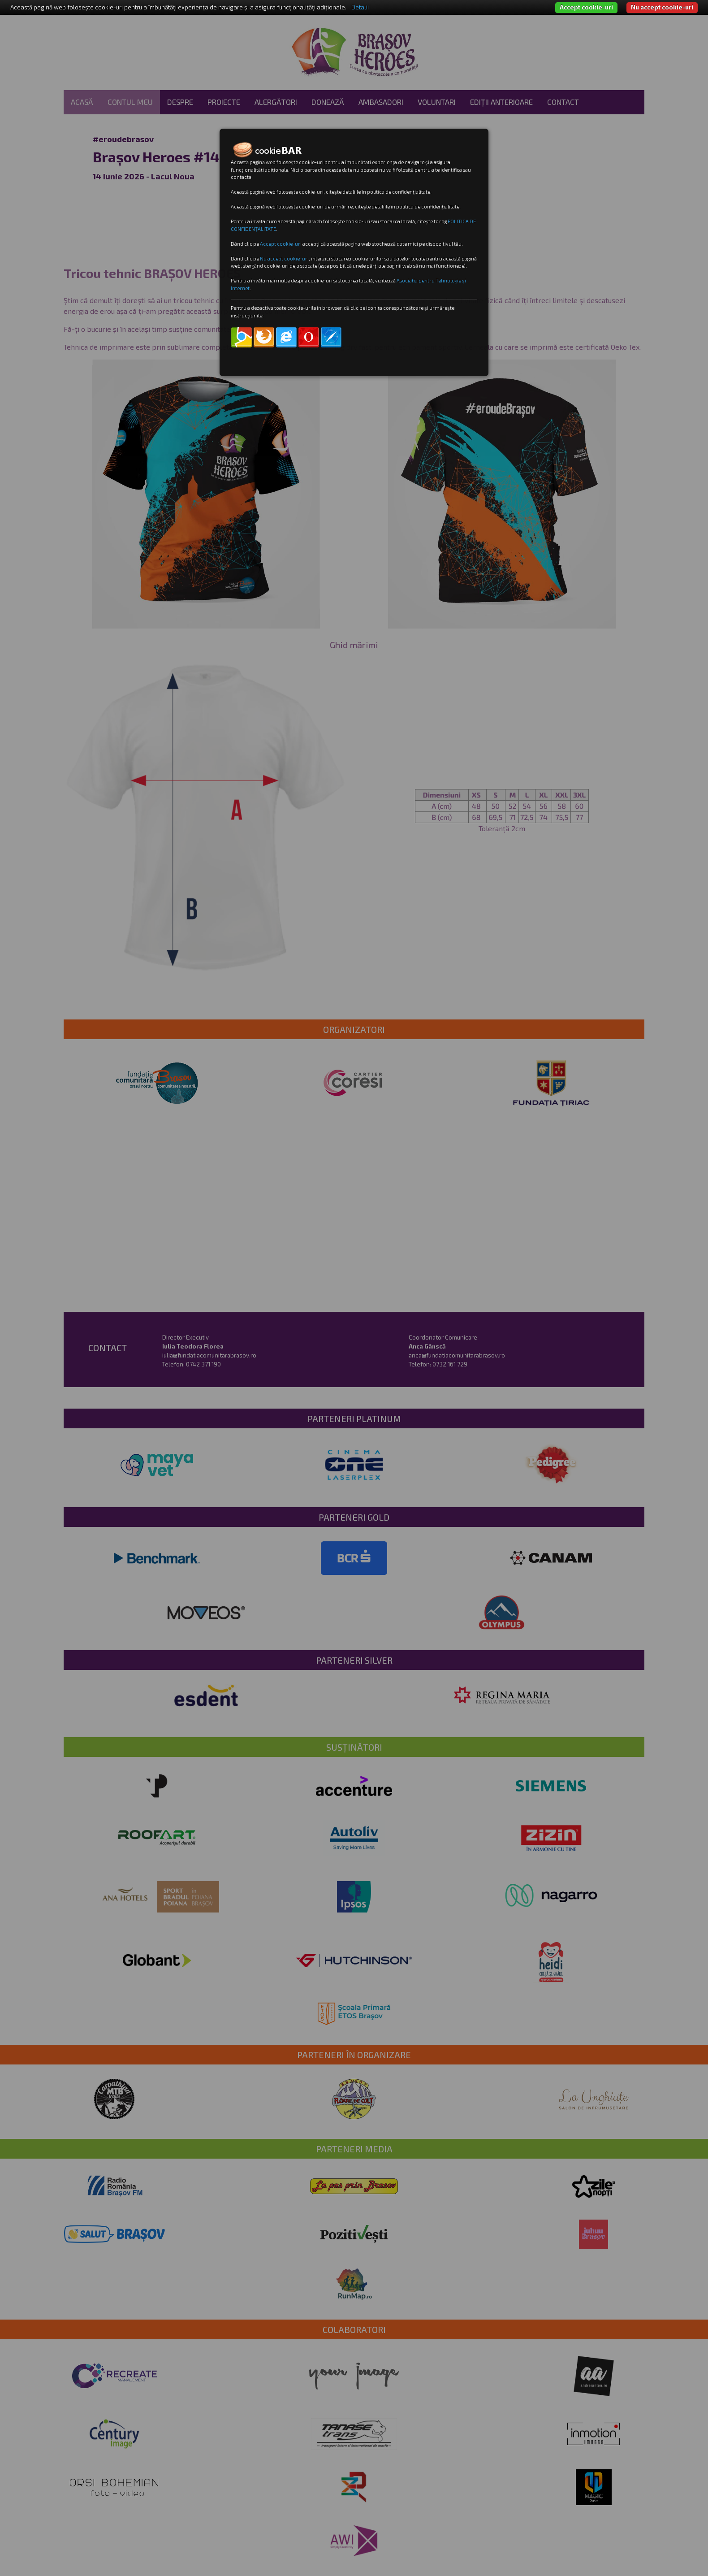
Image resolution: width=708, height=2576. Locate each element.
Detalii (360, 7)
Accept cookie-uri (586, 7)
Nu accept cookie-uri (662, 7)
